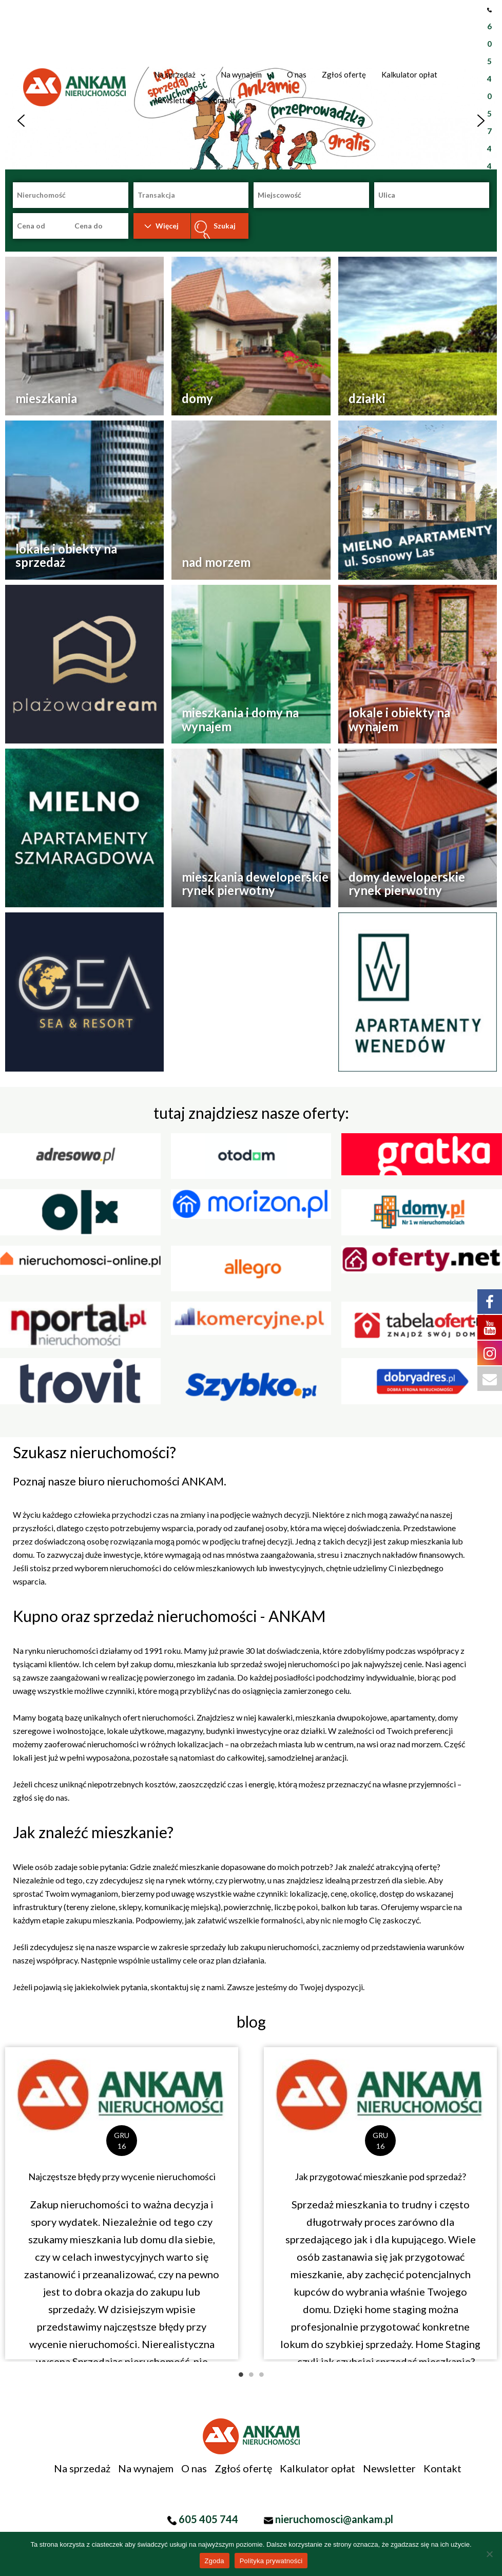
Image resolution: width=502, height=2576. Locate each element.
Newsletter (389, 2468)
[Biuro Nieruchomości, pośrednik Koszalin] (74, 86)
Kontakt (442, 2468)
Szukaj (225, 225)
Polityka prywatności (271, 2561)
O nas (194, 2468)
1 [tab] (241, 2375)
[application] (200, 74)
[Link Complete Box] (121, 2203)
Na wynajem (145, 2468)
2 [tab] (251, 2375)
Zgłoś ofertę (243, 2468)
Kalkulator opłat (317, 2468)
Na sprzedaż (82, 2468)
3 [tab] (261, 2375)
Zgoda (214, 2561)
